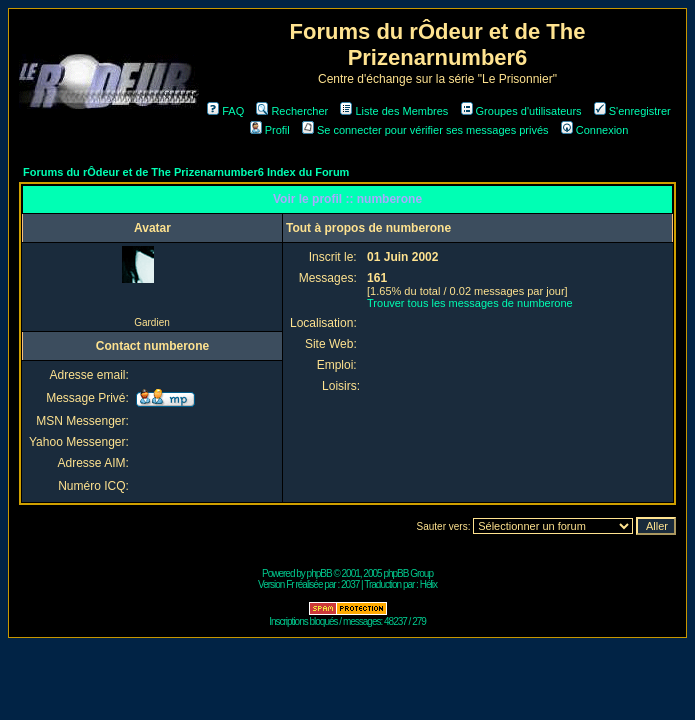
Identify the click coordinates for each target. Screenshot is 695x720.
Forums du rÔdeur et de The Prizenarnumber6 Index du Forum (186, 172)
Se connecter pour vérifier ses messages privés (425, 130)
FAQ (225, 111)
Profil (270, 130)
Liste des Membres (394, 111)
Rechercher (292, 111)
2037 (350, 584)
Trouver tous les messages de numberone (470, 303)
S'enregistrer (632, 111)
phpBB (319, 573)
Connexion (595, 130)
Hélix (428, 584)
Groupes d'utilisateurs (521, 111)
